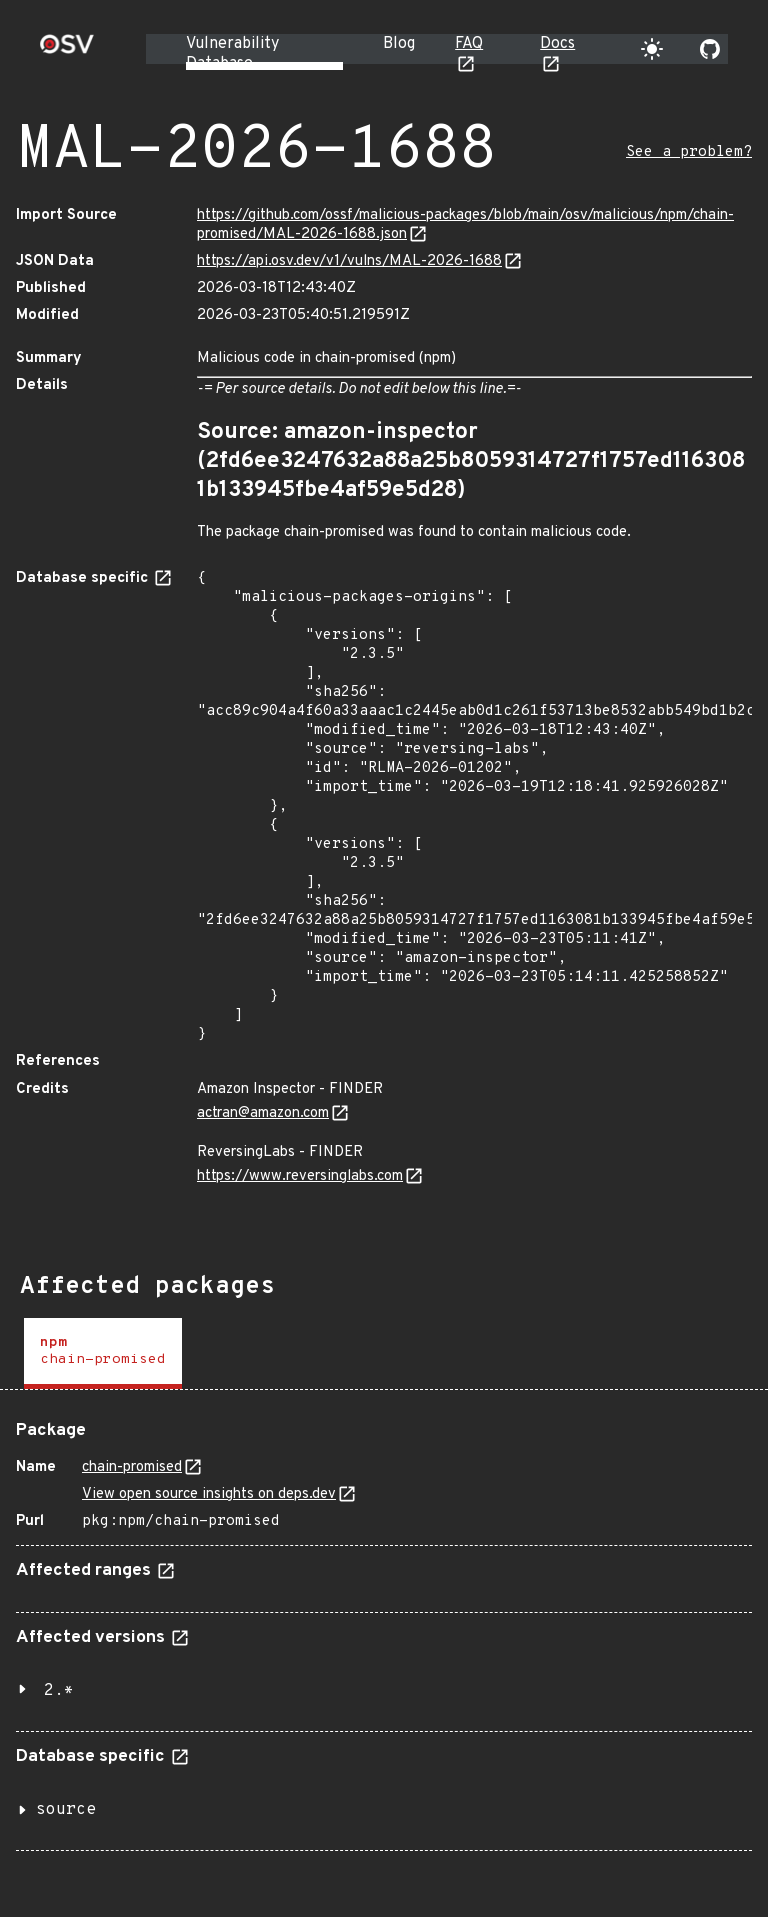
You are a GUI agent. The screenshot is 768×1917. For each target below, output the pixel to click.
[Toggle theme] (652, 49)
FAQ (469, 44)
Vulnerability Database (232, 54)
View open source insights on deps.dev (209, 1494)
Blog (399, 44)
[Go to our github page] (710, 49)
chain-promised (132, 1467)
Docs (557, 44)
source (66, 1810)
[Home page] (67, 50)
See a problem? (689, 152)
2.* (59, 1691)
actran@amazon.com (263, 1113)
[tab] (103, 1353)
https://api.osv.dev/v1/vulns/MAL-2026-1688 (349, 261)
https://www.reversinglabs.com (300, 1176)
